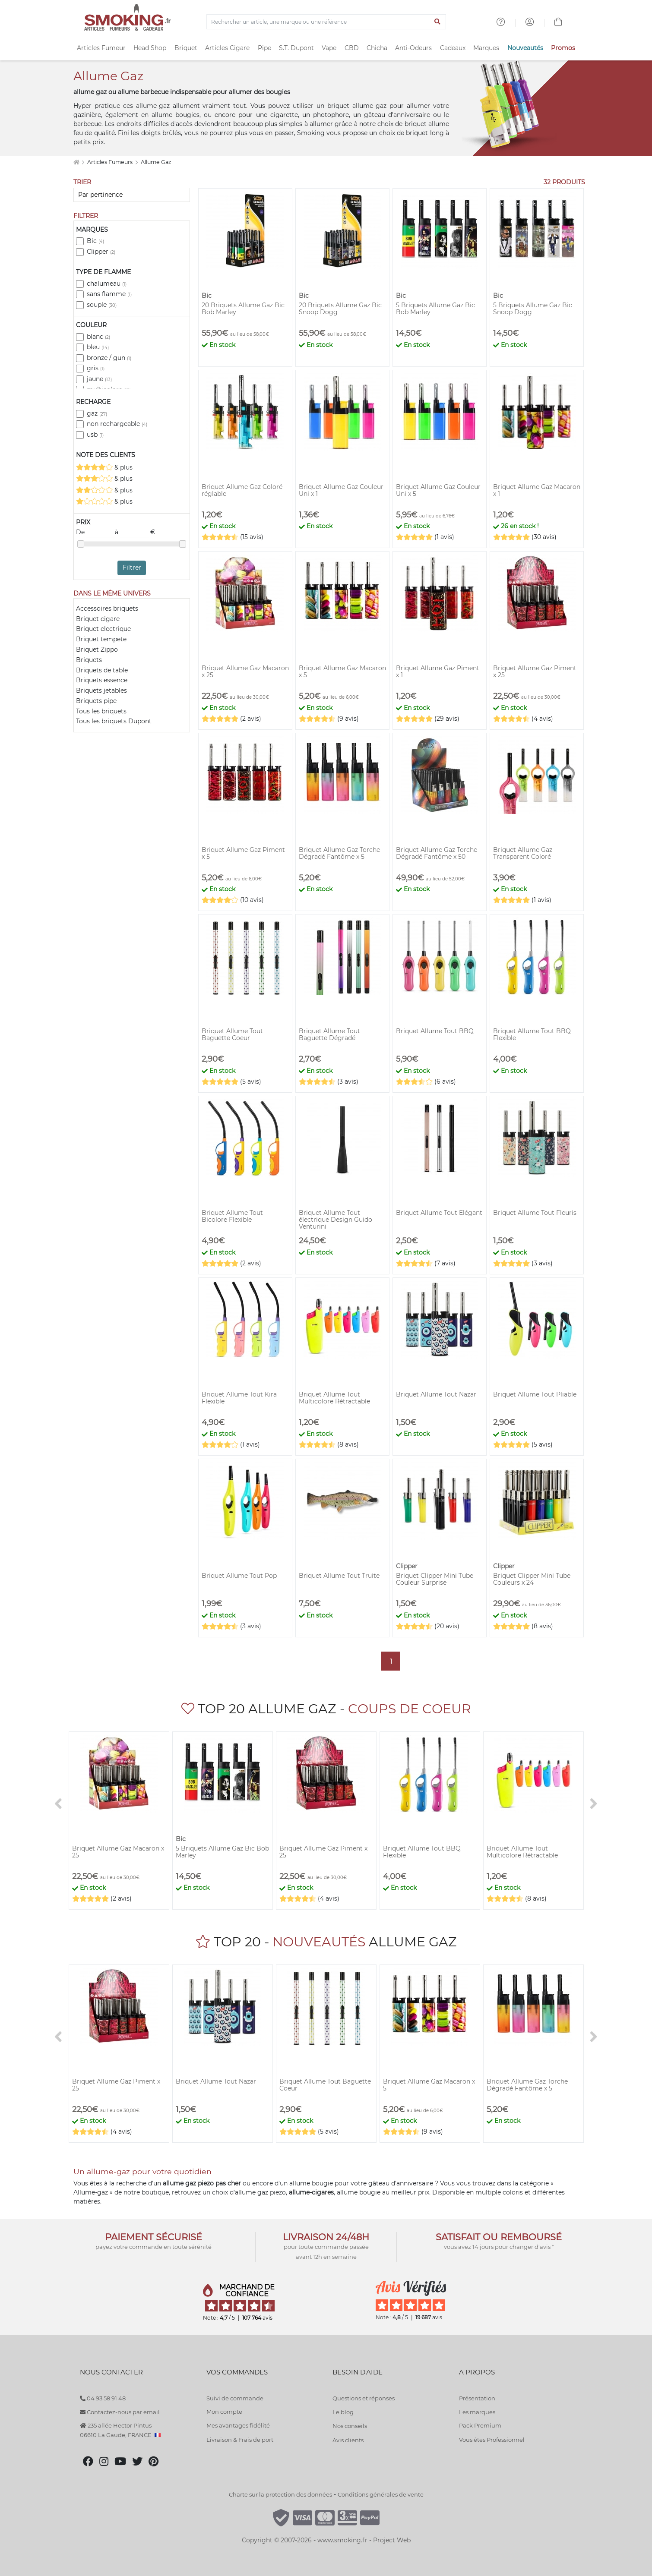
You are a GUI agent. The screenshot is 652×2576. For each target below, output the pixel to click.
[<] (58, 1804)
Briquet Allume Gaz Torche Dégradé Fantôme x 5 (339, 853)
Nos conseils (349, 2425)
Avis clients (348, 2440)
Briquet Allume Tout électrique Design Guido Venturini (335, 1219)
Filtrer (132, 567)
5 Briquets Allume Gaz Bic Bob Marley (435, 308)
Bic (95, 241)
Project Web (392, 2540)
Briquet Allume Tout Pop (239, 1576)
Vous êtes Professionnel (492, 2439)
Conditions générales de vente (381, 2494)
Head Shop (149, 48)
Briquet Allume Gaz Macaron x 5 (342, 671)
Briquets (89, 660)
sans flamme (109, 294)
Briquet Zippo (97, 649)
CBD (352, 48)
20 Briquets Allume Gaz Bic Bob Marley (243, 308)
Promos (563, 48)
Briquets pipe (96, 701)
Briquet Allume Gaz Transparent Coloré (522, 853)
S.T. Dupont (296, 48)
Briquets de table (102, 670)
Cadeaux (452, 48)
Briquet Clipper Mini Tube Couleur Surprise (434, 1579)
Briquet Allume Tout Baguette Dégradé (329, 1034)
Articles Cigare (227, 48)
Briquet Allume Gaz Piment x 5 (243, 853)
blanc (98, 337)
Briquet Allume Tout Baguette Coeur (232, 1034)
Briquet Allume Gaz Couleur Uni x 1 (341, 490)
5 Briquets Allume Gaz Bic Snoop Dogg (532, 308)
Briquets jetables (101, 690)
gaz (97, 413)
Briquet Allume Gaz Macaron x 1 (536, 490)
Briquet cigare (98, 619)
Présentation (477, 2398)
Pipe (264, 48)
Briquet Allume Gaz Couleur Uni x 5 (438, 490)
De (95, 532)
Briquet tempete (101, 639)
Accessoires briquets (107, 608)
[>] (593, 1804)
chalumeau (107, 283)
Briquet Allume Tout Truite (339, 1576)
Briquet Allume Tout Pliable (534, 1394)
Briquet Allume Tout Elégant (439, 1213)
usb (95, 434)
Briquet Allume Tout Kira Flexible (239, 1397)
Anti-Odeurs (413, 48)
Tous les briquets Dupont (114, 721)
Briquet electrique (103, 629)
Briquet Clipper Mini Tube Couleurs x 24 (531, 1579)
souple (102, 305)
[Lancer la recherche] (438, 22)
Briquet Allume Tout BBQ (435, 1031)
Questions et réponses (363, 2398)
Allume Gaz (156, 162)
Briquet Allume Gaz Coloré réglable (242, 490)
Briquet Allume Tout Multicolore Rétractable (334, 1397)
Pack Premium (480, 2425)
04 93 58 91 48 (103, 2398)
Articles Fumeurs (110, 162)
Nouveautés (525, 48)
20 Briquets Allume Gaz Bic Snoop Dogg (340, 308)
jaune (99, 379)
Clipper (101, 251)
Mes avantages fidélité (238, 2425)
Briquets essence (101, 680)
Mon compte (224, 2411)
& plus (104, 467)
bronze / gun (109, 358)
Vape (329, 48)
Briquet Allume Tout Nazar (436, 1394)
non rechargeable (117, 424)
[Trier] (131, 195)
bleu (98, 347)
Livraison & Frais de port (239, 2439)
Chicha (377, 48)
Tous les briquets (101, 711)
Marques (486, 48)
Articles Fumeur (101, 48)
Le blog (343, 2412)
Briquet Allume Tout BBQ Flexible (532, 1034)
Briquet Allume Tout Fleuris (534, 1213)
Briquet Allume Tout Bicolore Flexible (232, 1216)
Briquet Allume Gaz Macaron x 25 (245, 671)
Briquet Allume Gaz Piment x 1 (437, 671)
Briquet (185, 48)
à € (135, 532)
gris (95, 368)
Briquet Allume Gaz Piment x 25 (534, 671)
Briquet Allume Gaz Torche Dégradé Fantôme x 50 (436, 853)
